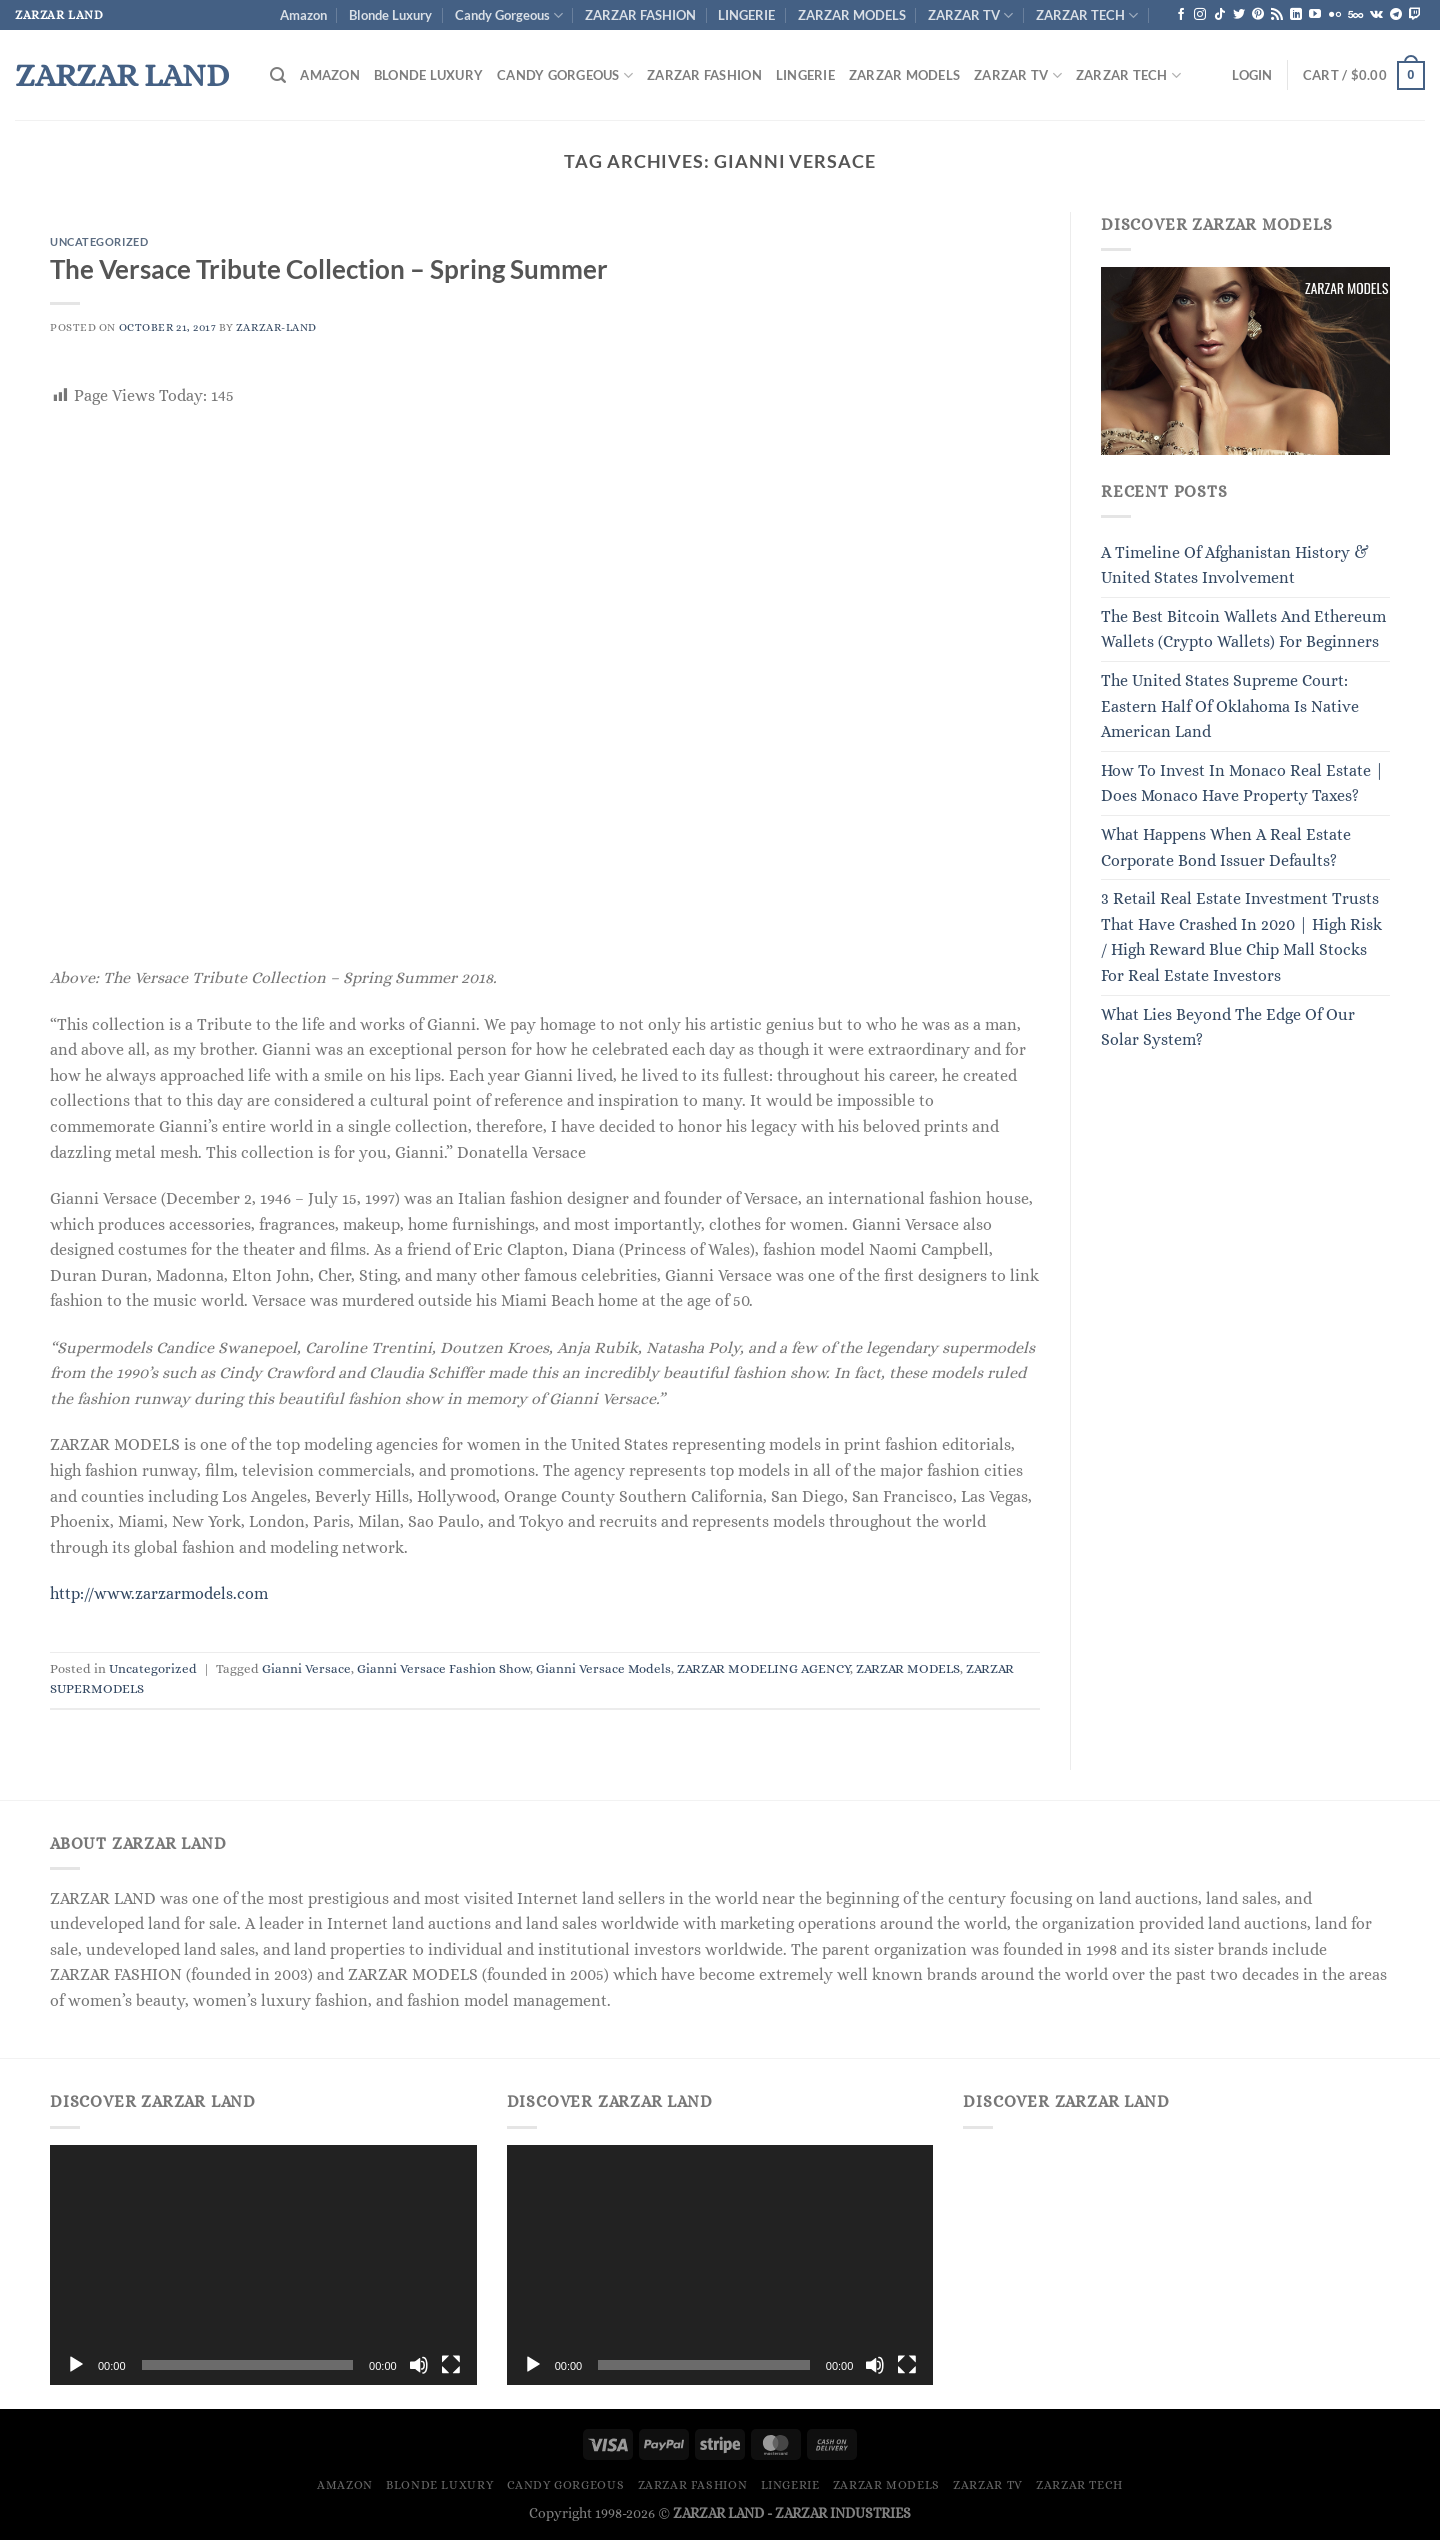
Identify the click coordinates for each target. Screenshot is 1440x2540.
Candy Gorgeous (509, 15)
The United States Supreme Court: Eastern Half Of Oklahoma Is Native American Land (1230, 706)
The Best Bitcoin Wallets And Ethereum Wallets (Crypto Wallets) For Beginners (1243, 629)
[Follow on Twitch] (1415, 15)
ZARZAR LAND (122, 75)
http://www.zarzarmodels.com (159, 1593)
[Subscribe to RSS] (1277, 15)
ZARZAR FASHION (640, 15)
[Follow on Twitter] (1239, 15)
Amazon (303, 15)
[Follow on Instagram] (1200, 15)
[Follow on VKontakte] (1376, 15)
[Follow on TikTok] (1220, 15)
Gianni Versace (306, 1668)
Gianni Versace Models (603, 1668)
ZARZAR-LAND (276, 327)
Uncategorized (99, 241)
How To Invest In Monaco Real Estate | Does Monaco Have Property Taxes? (1242, 783)
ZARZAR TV (970, 15)
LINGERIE (746, 15)
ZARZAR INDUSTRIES (843, 2513)
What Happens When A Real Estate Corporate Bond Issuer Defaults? (1226, 847)
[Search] (278, 75)
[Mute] (419, 2365)
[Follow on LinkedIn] (1296, 15)
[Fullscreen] (451, 2365)
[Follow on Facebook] (1181, 15)
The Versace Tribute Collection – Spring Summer (329, 269)
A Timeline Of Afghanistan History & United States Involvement (1235, 565)
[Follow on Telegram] (1396, 15)
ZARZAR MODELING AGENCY (763, 1668)
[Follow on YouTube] (1315, 15)
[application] (263, 2265)
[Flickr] (1335, 15)
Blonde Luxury (390, 15)
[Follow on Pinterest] (1258, 15)
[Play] (76, 2365)
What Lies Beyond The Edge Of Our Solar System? (1228, 1027)
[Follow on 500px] (1355, 15)
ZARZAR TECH (1087, 15)
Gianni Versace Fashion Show (443, 1668)
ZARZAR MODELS (852, 15)
